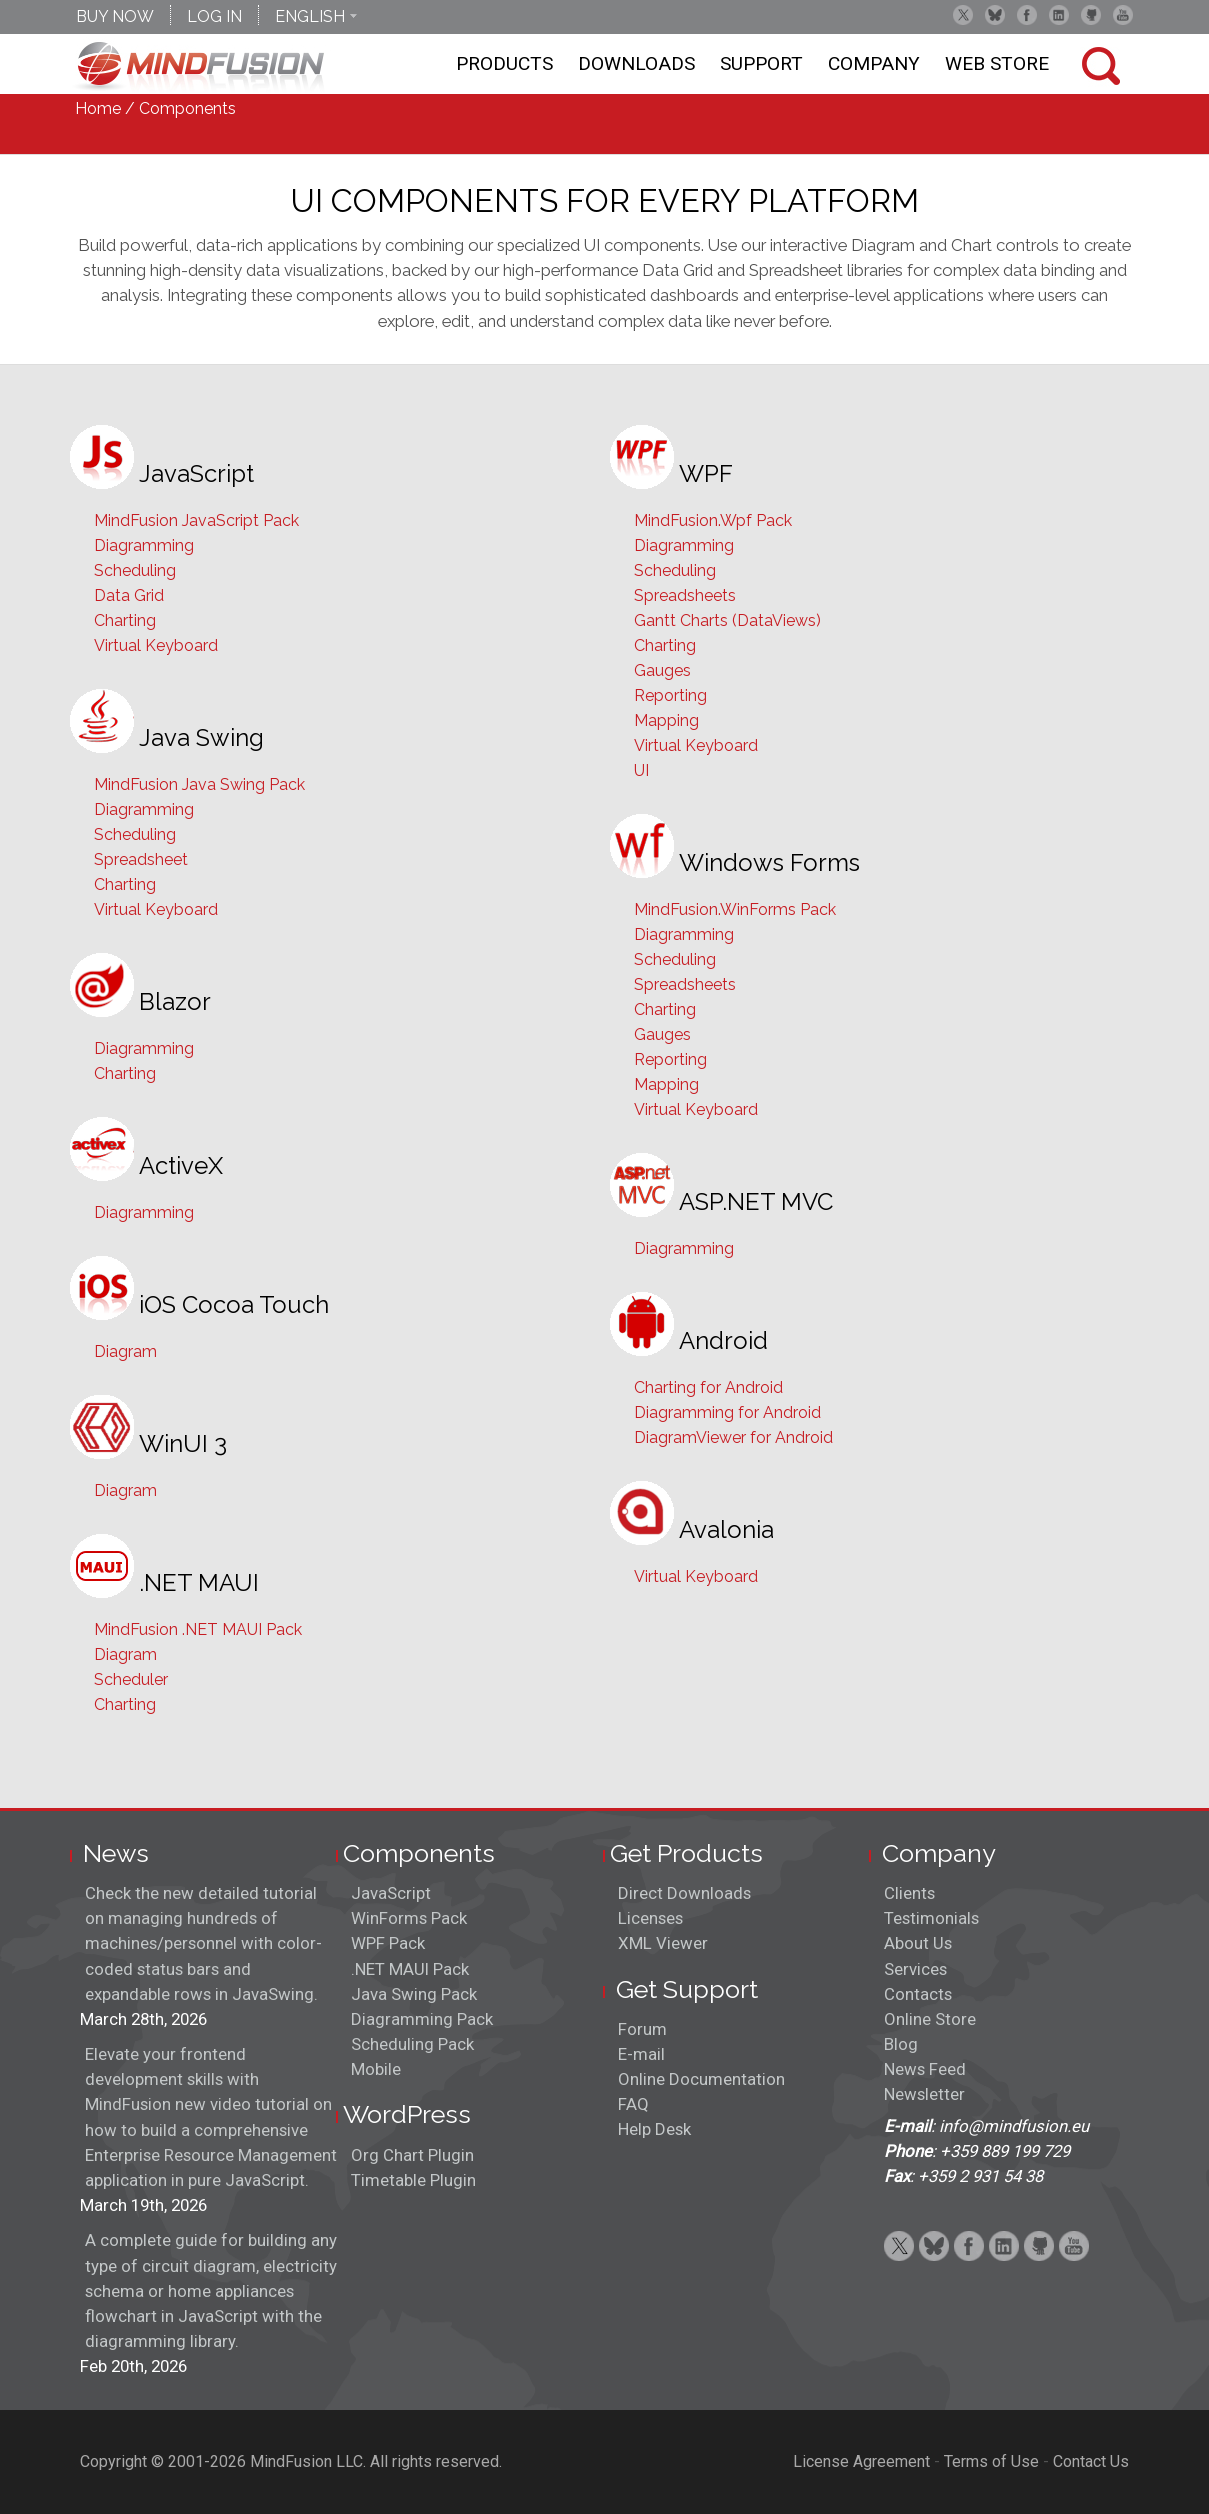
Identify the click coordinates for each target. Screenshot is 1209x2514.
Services (915, 1969)
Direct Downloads (684, 1893)
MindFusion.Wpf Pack (713, 520)
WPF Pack (388, 1943)
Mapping (666, 720)
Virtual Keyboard (156, 645)
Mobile (376, 2069)
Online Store (930, 2019)
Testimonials (931, 1918)
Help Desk (654, 2129)
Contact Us (1091, 2461)
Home (98, 108)
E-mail (641, 2054)
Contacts (918, 1994)
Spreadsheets (685, 595)
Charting (125, 620)
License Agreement (861, 2461)
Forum (642, 2029)
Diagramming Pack (422, 2019)
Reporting (670, 695)
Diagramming (144, 545)
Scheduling (135, 570)
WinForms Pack (409, 1918)
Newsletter (924, 2094)
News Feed (925, 2069)
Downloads (636, 63)
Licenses (650, 1918)
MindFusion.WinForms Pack (735, 909)
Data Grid (129, 595)
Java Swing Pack (414, 1994)
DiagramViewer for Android (733, 1437)
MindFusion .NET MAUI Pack (198, 1629)
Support (761, 63)
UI (641, 770)
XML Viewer (663, 1943)
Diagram (125, 1351)
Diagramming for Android (727, 1412)
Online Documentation (701, 2079)
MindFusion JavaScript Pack (196, 520)
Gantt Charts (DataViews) (727, 620)
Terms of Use (991, 2461)
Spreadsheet (141, 859)
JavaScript (391, 1893)
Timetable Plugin (413, 2180)
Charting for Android (708, 1387)
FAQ (633, 2104)
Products (504, 63)
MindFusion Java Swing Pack (199, 784)
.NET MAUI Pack (410, 1969)
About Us (918, 1943)
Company (874, 63)
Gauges (662, 670)
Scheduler (131, 1679)
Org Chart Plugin (412, 2155)
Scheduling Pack (412, 2044)
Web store (997, 63)
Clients (909, 1893)
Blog (901, 2044)
